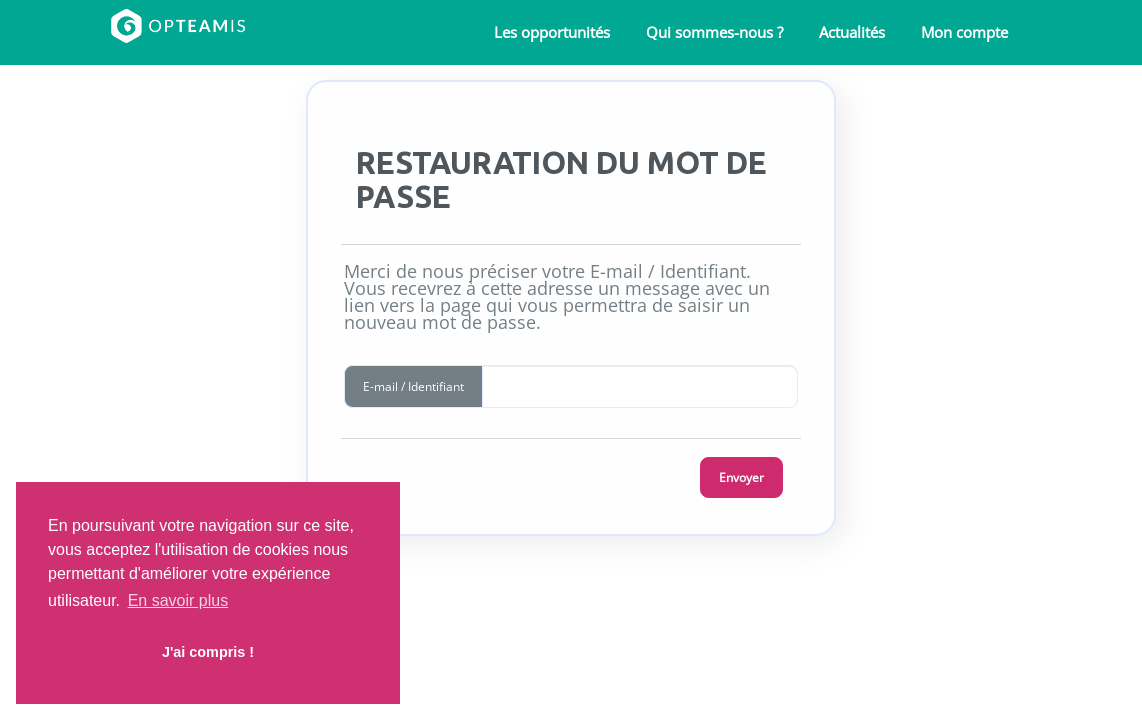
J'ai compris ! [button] (208, 652)
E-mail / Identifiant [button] (413, 386)
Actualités (852, 32)
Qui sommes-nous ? (714, 32)
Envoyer (741, 477)
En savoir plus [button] (178, 600)
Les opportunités (552, 32)
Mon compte (964, 32)
